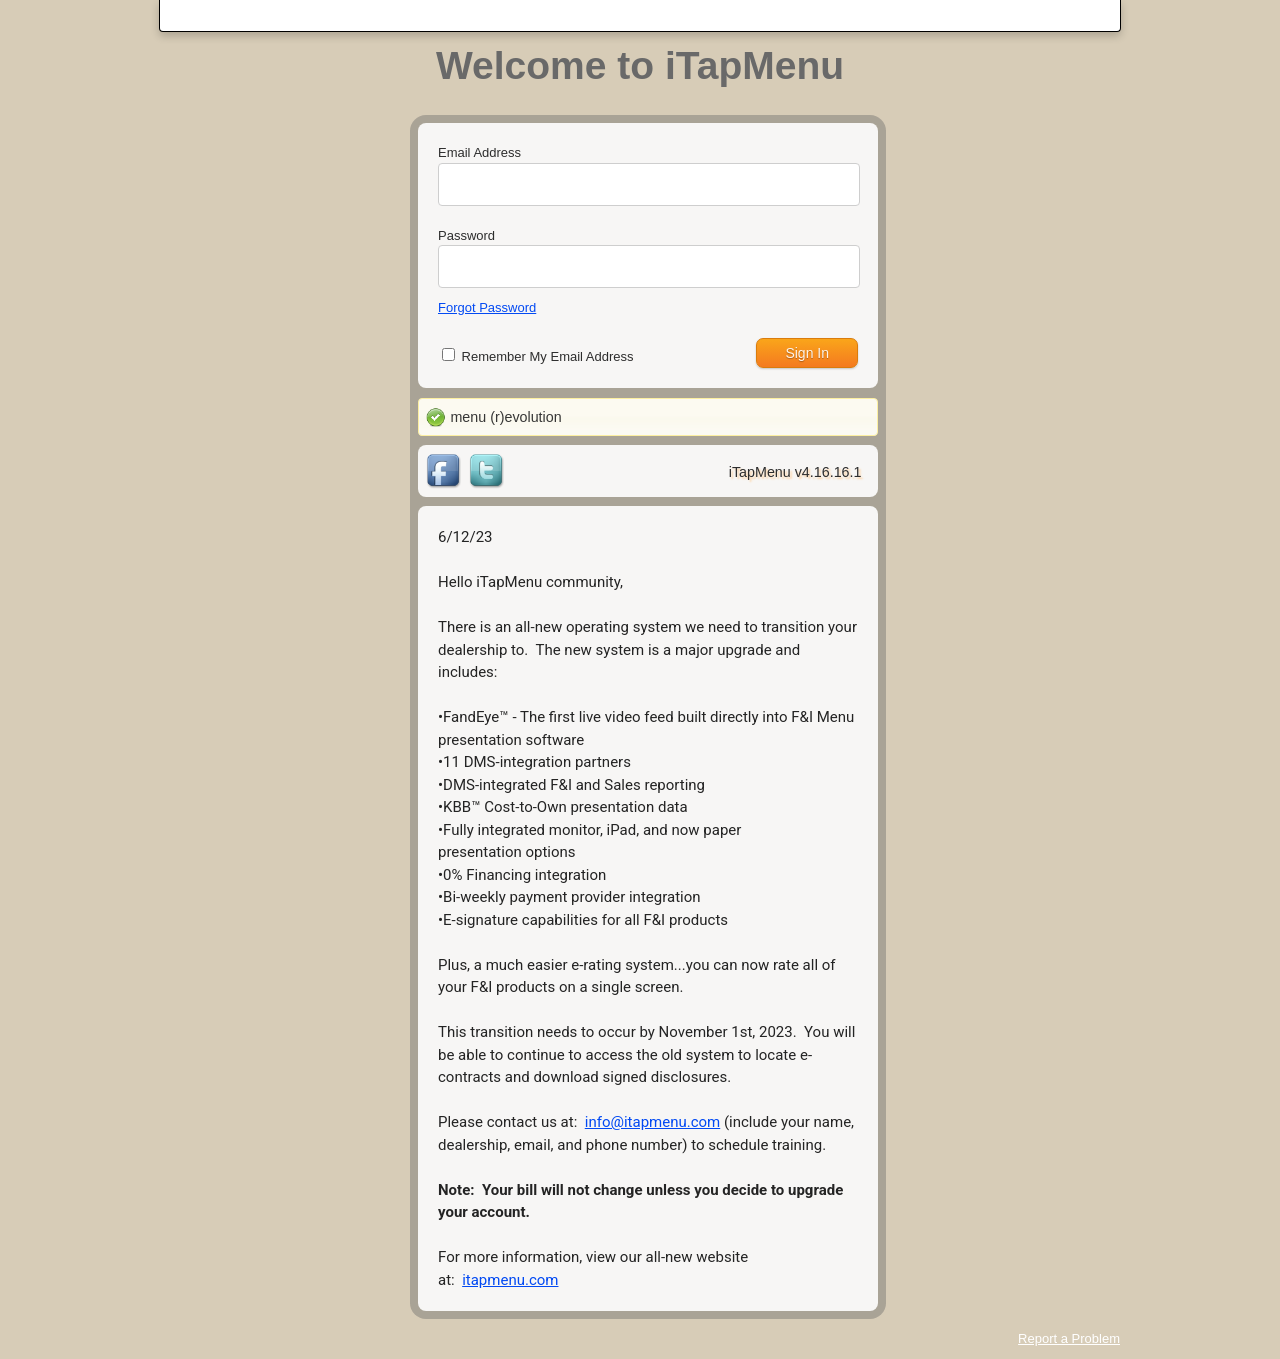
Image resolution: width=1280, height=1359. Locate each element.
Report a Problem (1069, 1338)
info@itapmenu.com (652, 1122)
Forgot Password (487, 307)
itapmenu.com (510, 1280)
